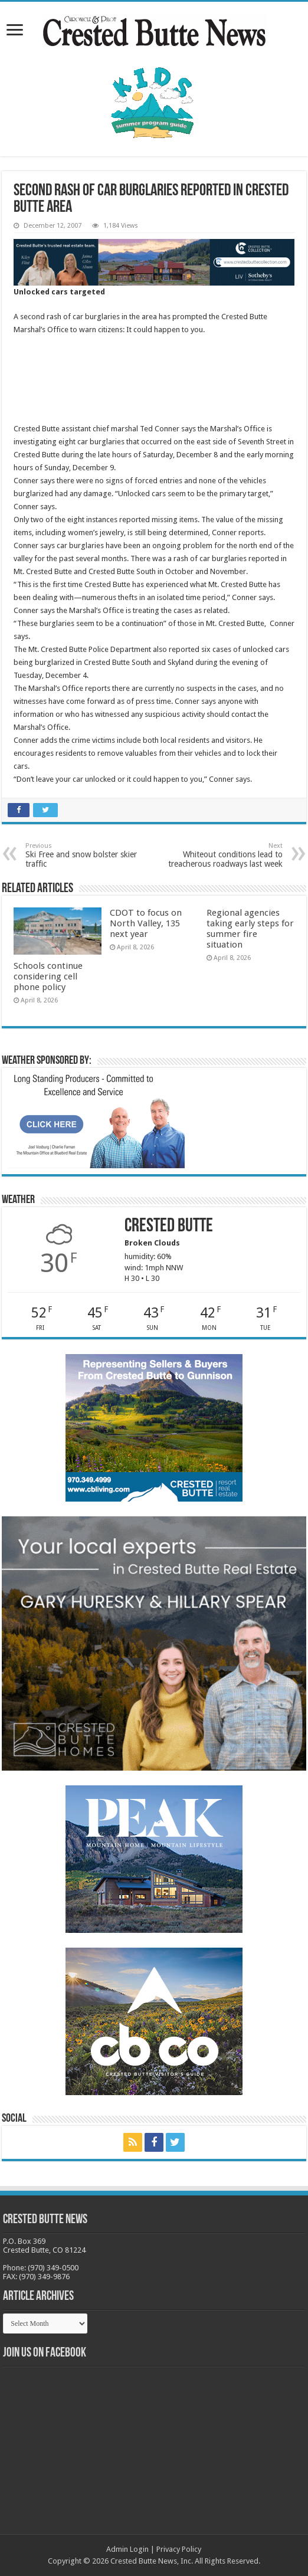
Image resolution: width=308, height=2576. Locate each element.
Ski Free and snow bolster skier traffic (85, 855)
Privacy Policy (178, 2549)
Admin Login (127, 2549)
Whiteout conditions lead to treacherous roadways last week (222, 855)
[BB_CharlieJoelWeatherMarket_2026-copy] (96, 1120)
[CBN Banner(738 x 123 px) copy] (154, 261)
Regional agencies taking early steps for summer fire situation (250, 928)
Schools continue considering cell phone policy (48, 976)
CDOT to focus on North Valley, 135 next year (146, 923)
